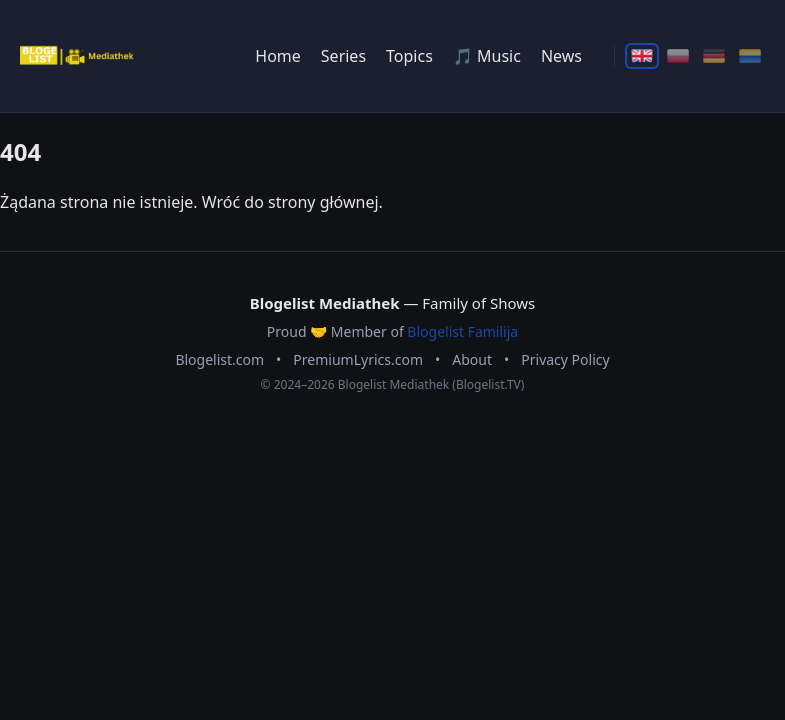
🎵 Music (487, 56)
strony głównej (323, 202)
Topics (409, 56)
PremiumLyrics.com (358, 359)
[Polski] (678, 56)
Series (343, 56)
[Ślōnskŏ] (750, 56)
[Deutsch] (714, 56)
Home (278, 56)
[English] (642, 56)
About (472, 359)
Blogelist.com (219, 359)
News (561, 56)
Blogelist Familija (462, 331)
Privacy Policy (565, 359)
